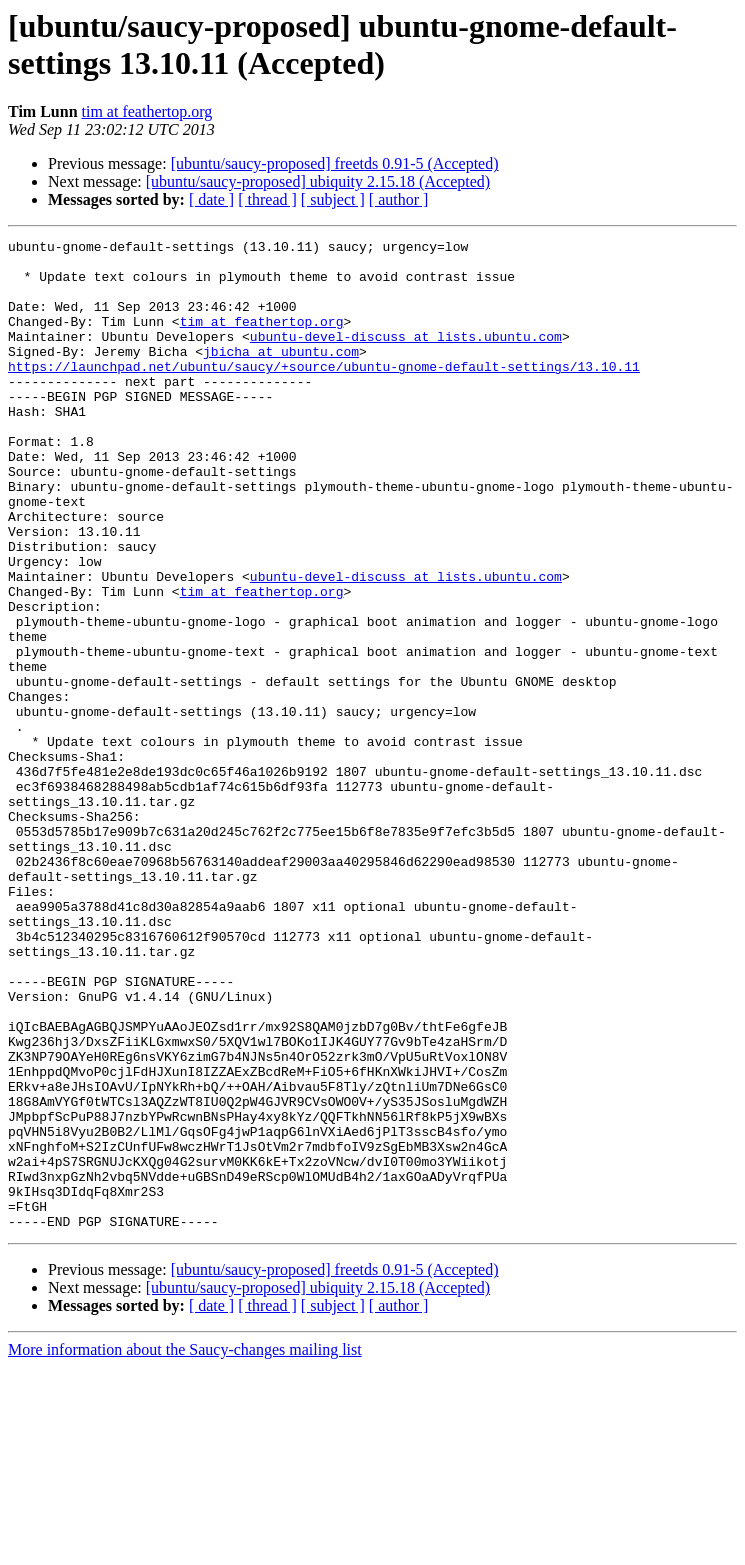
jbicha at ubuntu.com (281, 375)
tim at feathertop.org (147, 111)
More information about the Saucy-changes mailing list (185, 1547)
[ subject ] (333, 199)
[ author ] (399, 199)
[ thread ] (267, 199)
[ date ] (211, 199)
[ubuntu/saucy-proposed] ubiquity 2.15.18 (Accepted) (318, 181)
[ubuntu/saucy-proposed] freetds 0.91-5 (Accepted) (335, 163)
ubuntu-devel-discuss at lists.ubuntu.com (406, 357)
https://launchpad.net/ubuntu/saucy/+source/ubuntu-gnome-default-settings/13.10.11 (324, 393)
